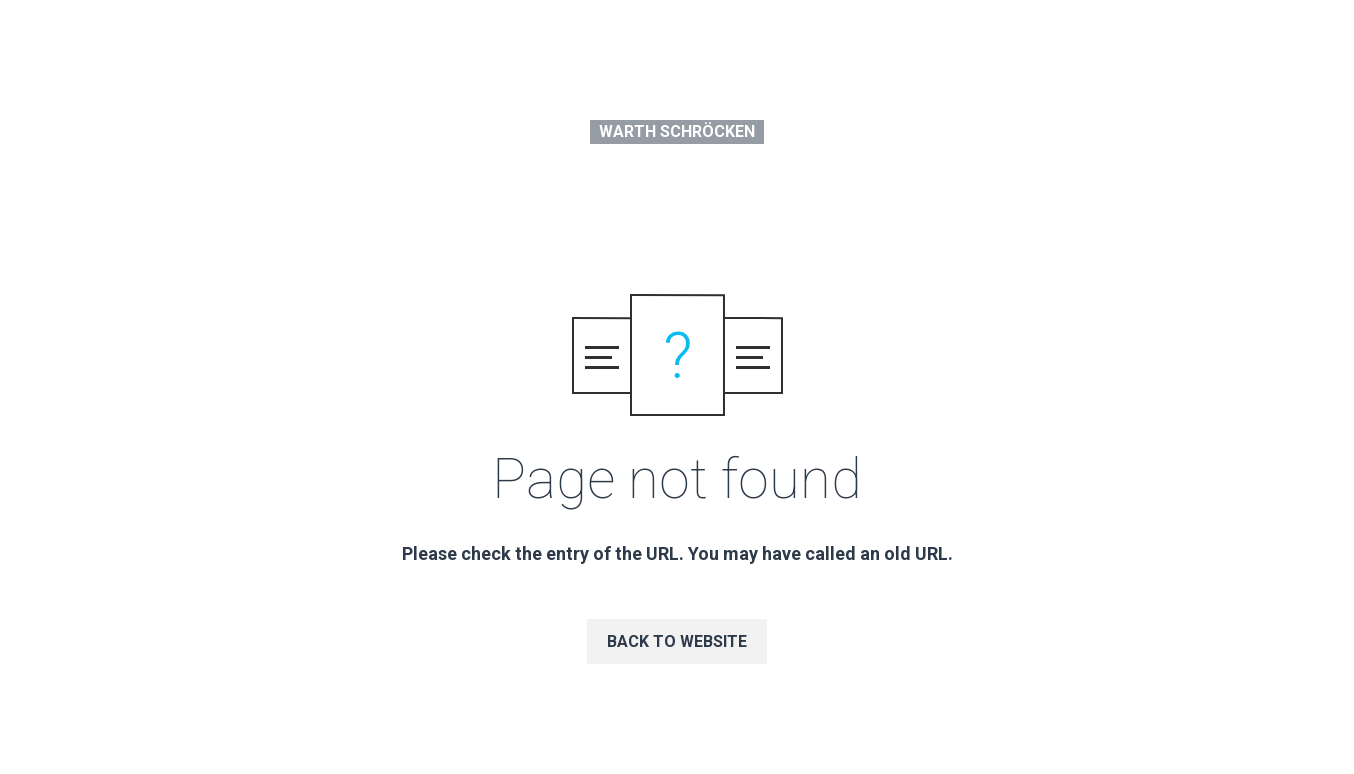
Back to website (677, 641)
